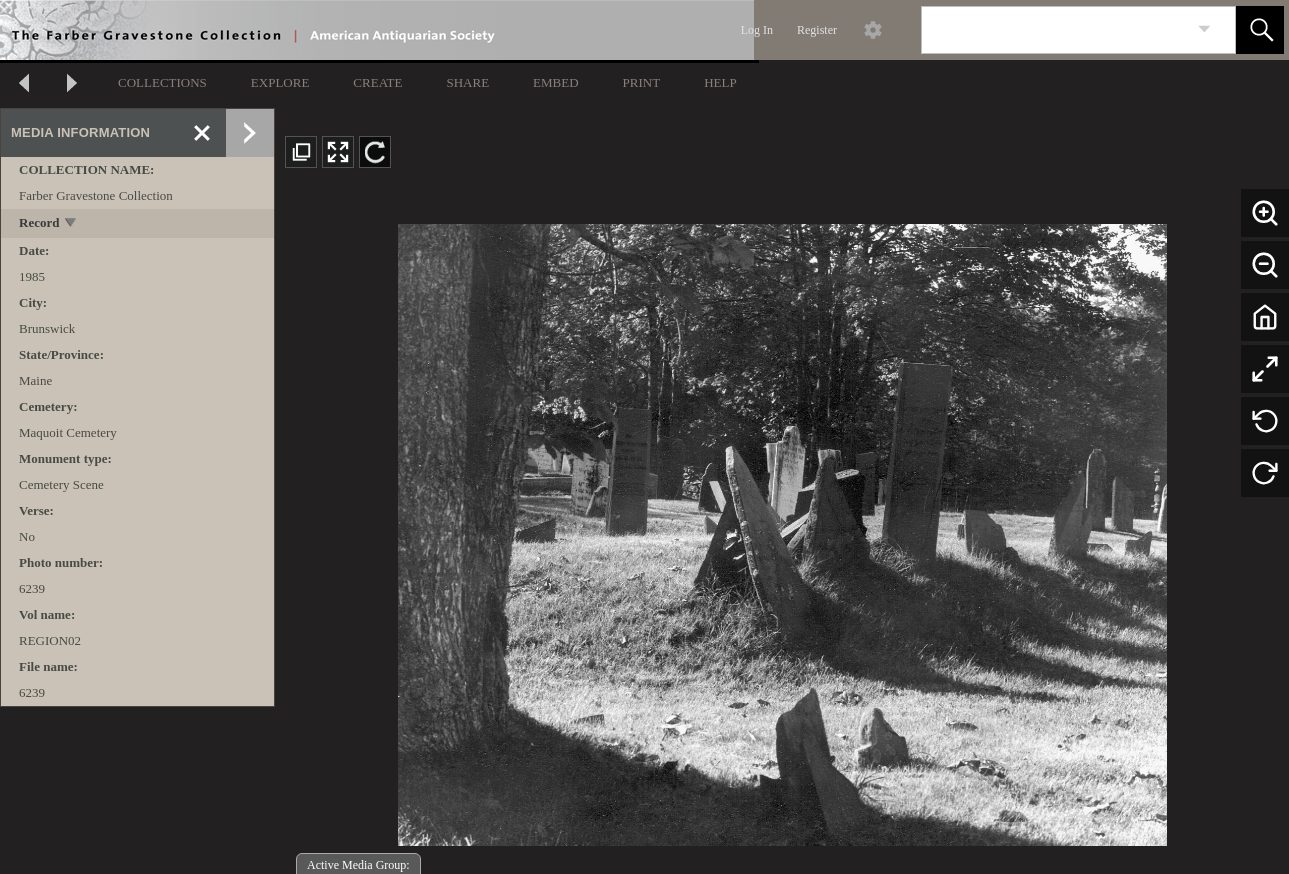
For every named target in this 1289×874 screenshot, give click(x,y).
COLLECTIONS (162, 82)
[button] (1260, 30)
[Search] (1055, 30)
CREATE (377, 82)
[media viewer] (782, 529)
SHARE (467, 82)
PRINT (642, 82)
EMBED (556, 82)
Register (817, 30)
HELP (720, 82)
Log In (757, 30)
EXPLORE (280, 82)
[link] (1204, 29)
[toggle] (71, 224)
